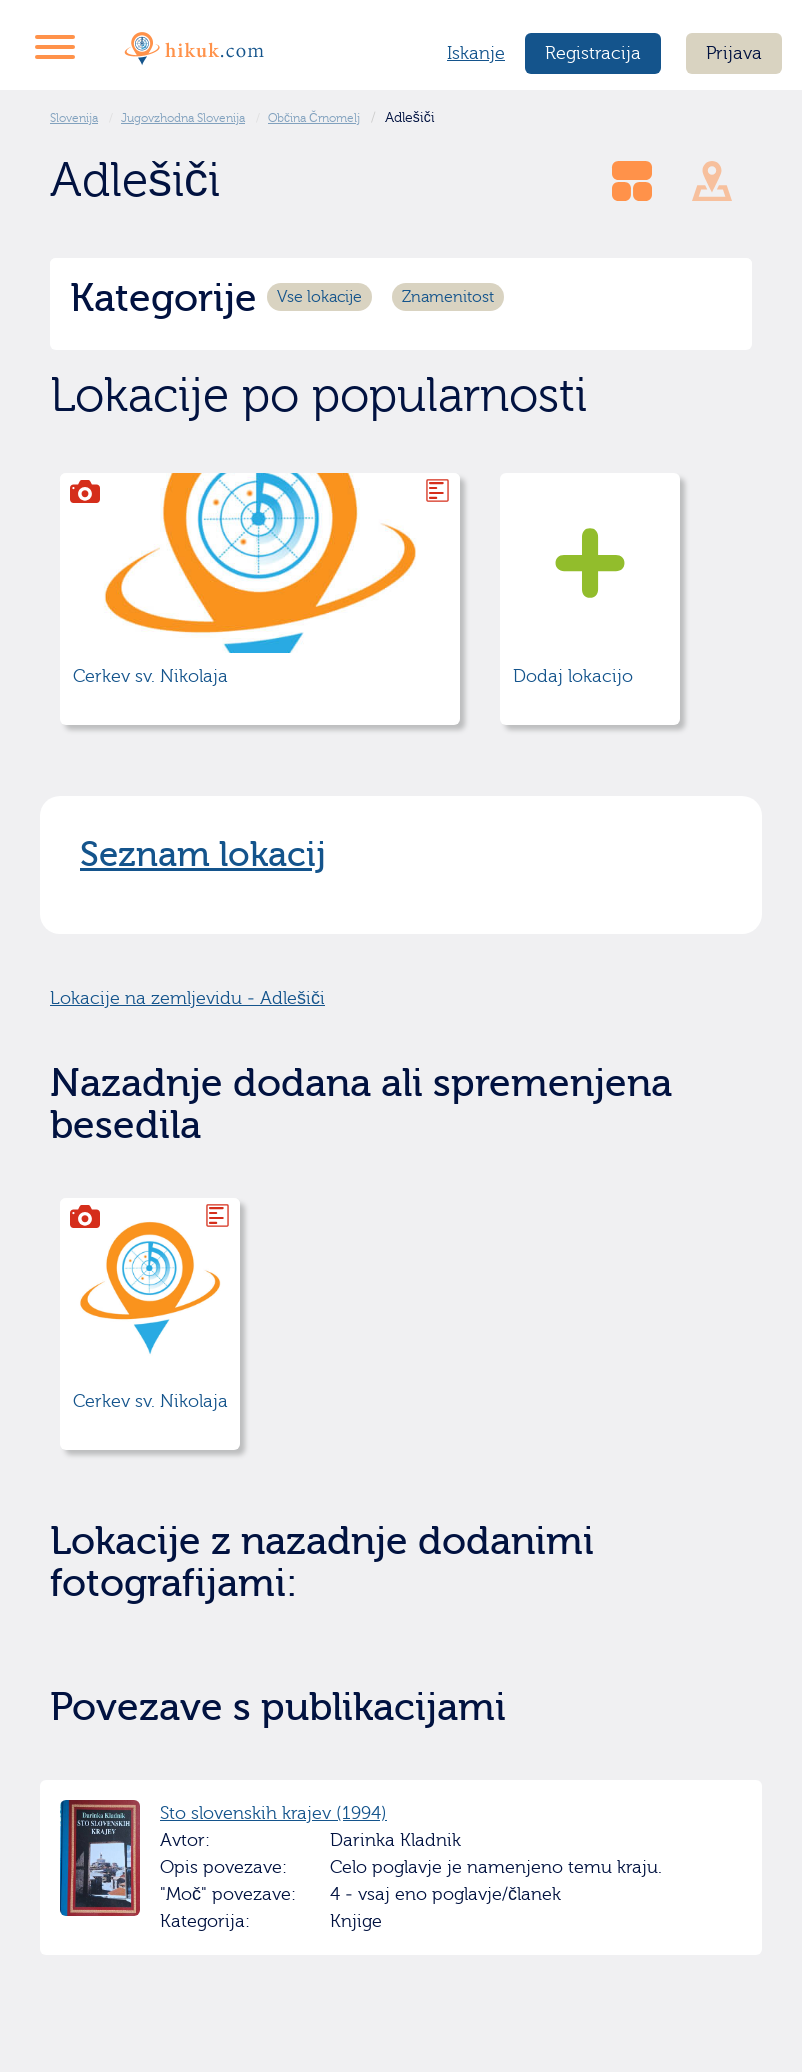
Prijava (734, 53)
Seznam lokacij (203, 855)
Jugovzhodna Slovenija (183, 118)
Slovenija (74, 118)
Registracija (593, 53)
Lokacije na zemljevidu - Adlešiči (187, 998)
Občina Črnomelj (314, 118)
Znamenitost (448, 297)
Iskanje (476, 53)
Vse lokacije (319, 297)
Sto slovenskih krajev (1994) (273, 1813)
